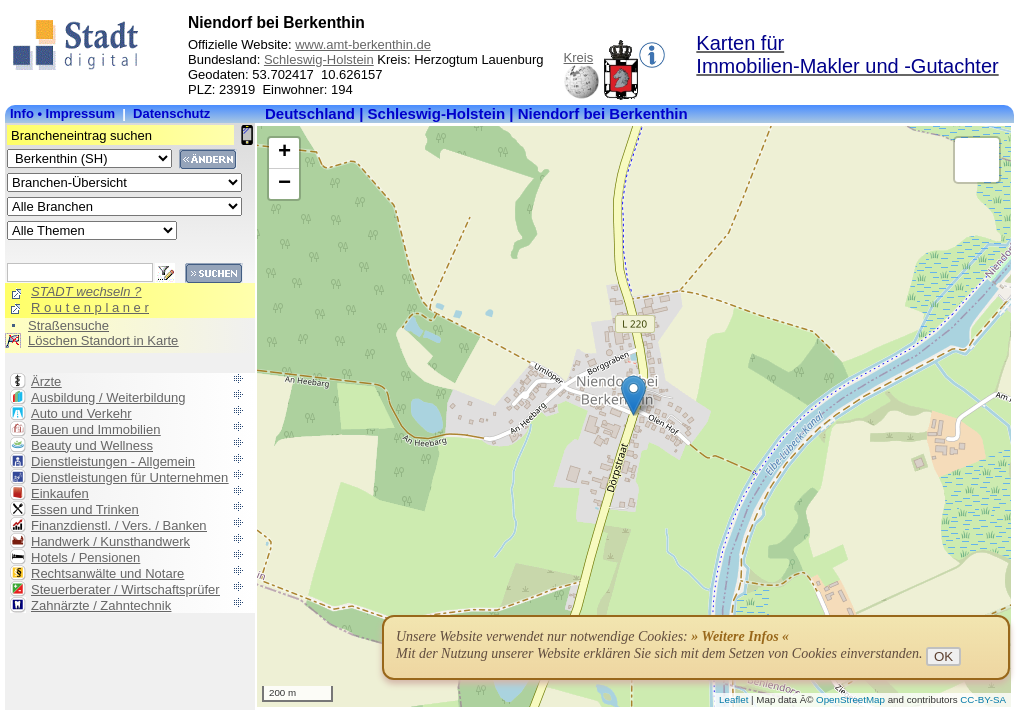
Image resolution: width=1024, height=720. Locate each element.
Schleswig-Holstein (319, 59)
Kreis (579, 57)
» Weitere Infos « (740, 636)
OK (943, 656)
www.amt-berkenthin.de (363, 44)
